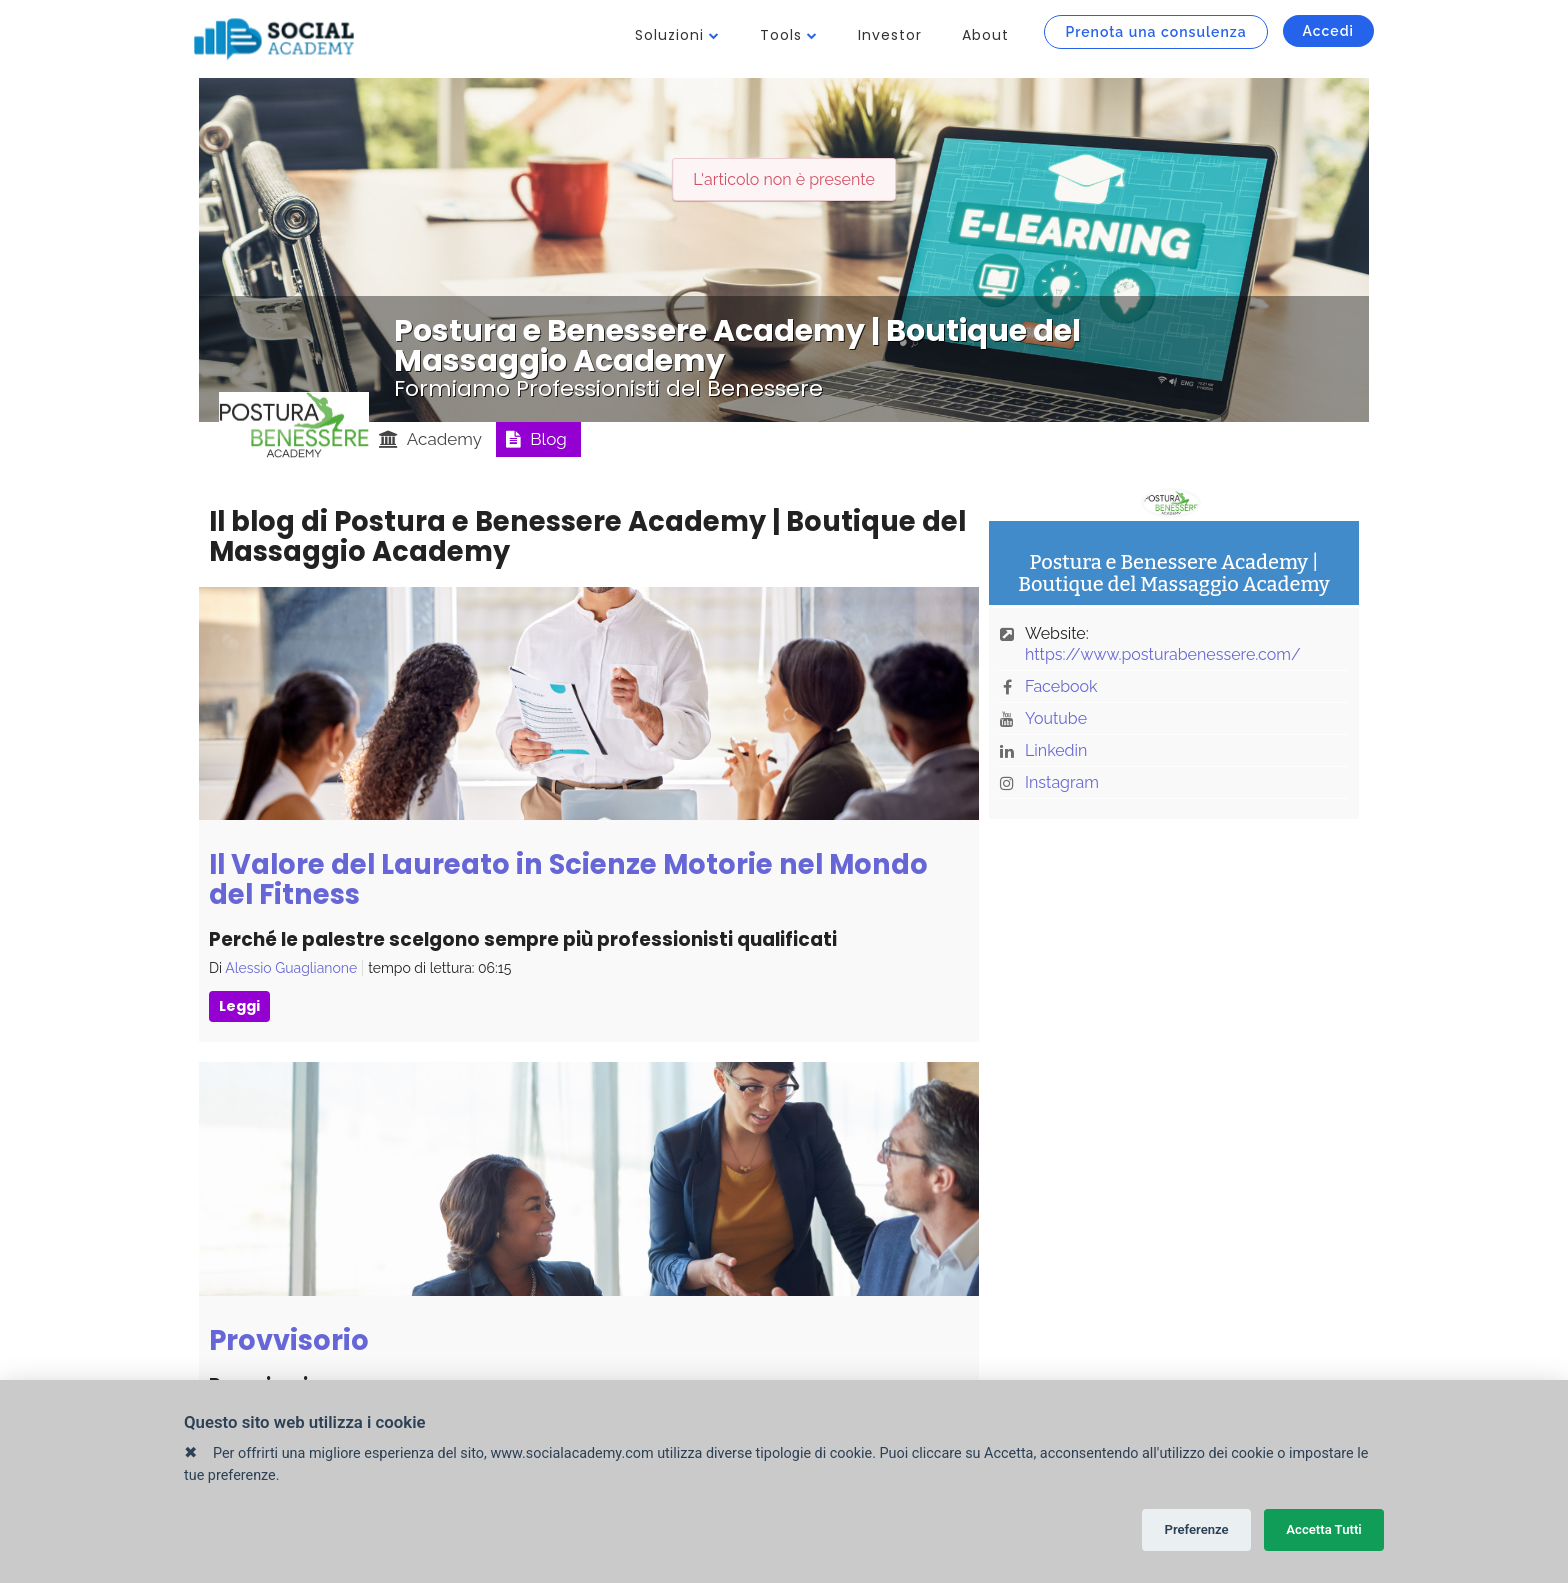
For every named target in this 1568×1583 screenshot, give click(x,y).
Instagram (1062, 782)
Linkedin (1056, 750)
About (985, 35)
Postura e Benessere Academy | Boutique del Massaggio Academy (737, 346)
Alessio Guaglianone (291, 968)
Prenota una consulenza (1155, 32)
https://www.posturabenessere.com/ (1163, 654)
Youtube (1056, 718)
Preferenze (1196, 1529)
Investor (890, 35)
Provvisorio (289, 1340)
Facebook (1061, 686)
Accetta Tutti (1323, 1529)
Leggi (239, 1006)
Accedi (1328, 31)
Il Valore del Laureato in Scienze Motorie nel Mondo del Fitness (568, 879)
